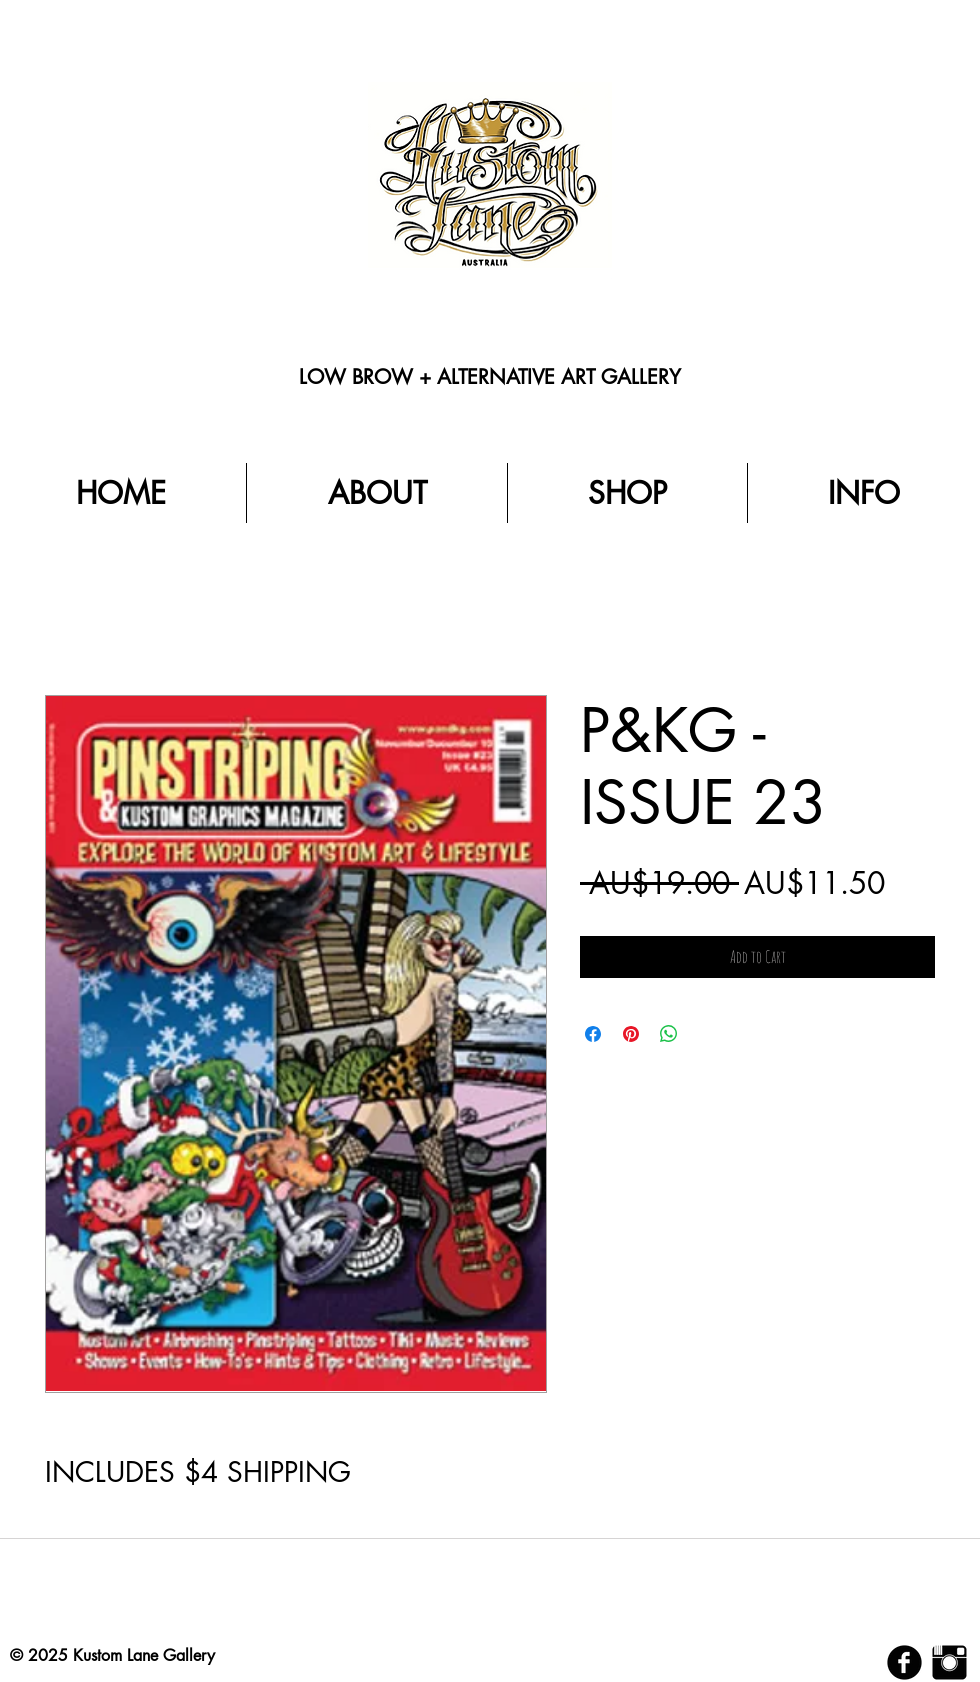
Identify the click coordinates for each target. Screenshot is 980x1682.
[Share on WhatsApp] (669, 1034)
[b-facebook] (904, 1662)
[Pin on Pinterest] (631, 1034)
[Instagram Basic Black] (949, 1662)
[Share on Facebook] (593, 1034)
